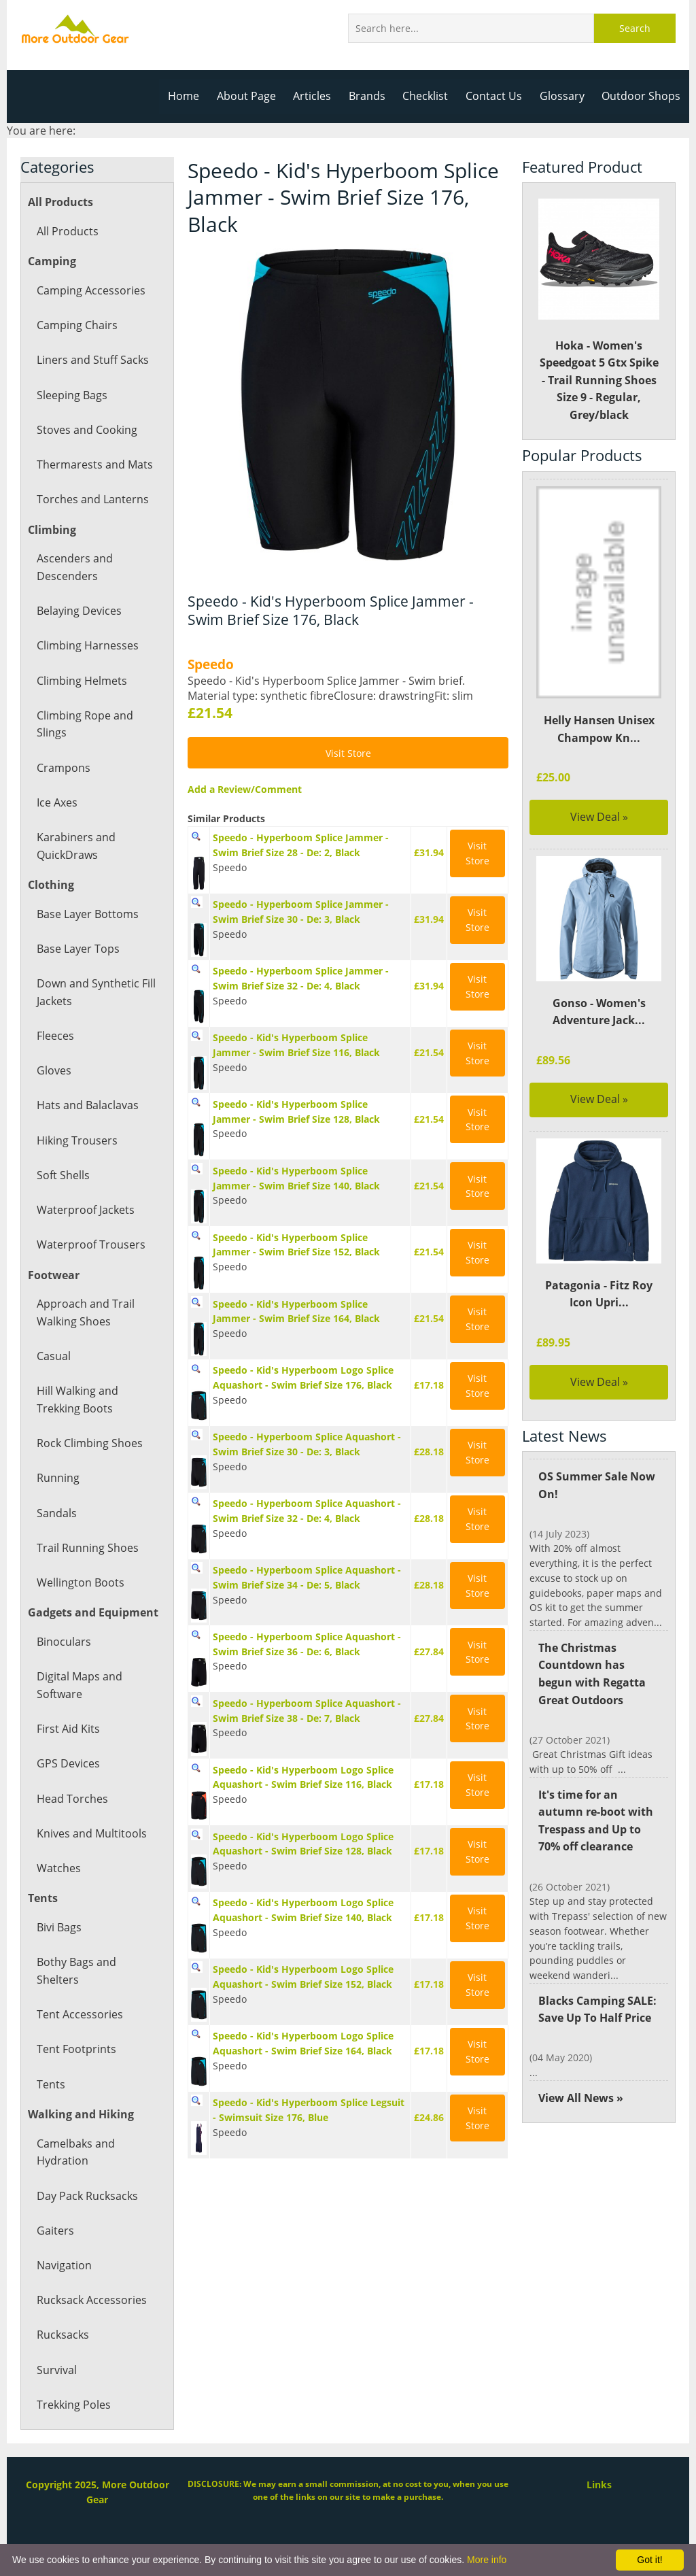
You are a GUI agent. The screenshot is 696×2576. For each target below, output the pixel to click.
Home (191, 95)
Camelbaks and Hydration (75, 2152)
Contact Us (497, 95)
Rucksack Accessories (91, 2299)
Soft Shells (63, 1175)
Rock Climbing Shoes (89, 1443)
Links (599, 2484)
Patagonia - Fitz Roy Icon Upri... (599, 1294)
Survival (56, 2369)
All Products (67, 231)
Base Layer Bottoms (87, 913)
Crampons (63, 767)
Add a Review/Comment (243, 789)
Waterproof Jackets (85, 1209)
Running (58, 1477)
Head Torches (72, 1798)
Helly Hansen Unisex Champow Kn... (598, 729)
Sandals (56, 1513)
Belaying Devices (79, 610)
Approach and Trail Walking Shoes (85, 1312)
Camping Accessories (90, 290)
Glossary (564, 95)
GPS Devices (68, 1763)
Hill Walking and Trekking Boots (77, 1399)
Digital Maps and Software (79, 1685)
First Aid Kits (68, 1728)
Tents (51, 2084)
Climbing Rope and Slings (84, 724)
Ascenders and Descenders (74, 567)
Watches (58, 1868)
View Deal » (599, 816)
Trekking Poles (73, 2404)
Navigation (64, 2265)
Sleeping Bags (72, 395)
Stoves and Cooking (86, 429)
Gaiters (55, 2230)
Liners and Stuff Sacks (92, 359)
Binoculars (63, 1641)
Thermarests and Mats (94, 464)
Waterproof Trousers (90, 1244)
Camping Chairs (76, 325)
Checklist (430, 95)
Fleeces (55, 1035)
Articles (318, 95)
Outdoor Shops (642, 95)
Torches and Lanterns (92, 499)
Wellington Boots (80, 1582)
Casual (53, 1356)
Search (634, 28)
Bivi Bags (59, 1927)
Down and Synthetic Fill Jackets (95, 992)
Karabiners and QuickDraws (75, 846)
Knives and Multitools (91, 1833)
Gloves (54, 1070)
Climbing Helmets (81, 680)
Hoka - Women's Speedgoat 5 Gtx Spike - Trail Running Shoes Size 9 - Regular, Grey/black (598, 310)
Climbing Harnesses (87, 645)
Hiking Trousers (76, 1140)
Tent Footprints (75, 2048)
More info (486, 2559)
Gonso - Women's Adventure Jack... (599, 1012)
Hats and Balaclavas (87, 1105)
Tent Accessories (79, 2014)
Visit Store (348, 753)
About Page (253, 95)
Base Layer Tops (78, 948)
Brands (372, 95)
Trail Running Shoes (87, 1547)
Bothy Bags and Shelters (76, 1970)
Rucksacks (62, 2334)
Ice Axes (57, 802)
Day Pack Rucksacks (87, 2195)
